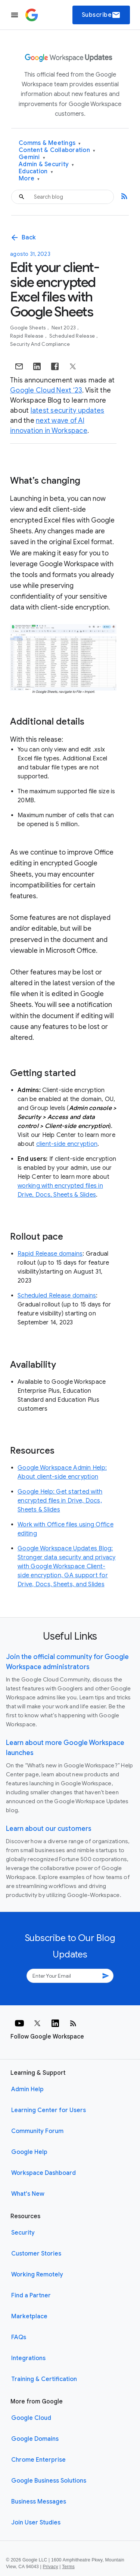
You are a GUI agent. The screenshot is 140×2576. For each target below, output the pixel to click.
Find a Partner (31, 2295)
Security (23, 2232)
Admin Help (27, 2089)
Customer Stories (36, 2253)
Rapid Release (27, 336)
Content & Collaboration (57, 150)
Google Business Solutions (48, 2480)
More (29, 178)
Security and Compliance (40, 344)
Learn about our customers (48, 1829)
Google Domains (35, 2439)
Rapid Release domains (50, 1254)
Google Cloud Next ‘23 (46, 390)
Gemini (32, 157)
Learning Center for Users (48, 2110)
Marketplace (29, 2316)
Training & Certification (44, 2379)
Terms (68, 2566)
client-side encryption (67, 1144)
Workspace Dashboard (43, 2173)
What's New (27, 2194)
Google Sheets (28, 328)
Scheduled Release (72, 336)
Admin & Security (46, 164)
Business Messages (38, 2501)
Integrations (28, 2358)
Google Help (29, 2152)
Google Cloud (31, 2418)
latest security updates (68, 410)
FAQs (18, 2337)
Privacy (50, 2566)
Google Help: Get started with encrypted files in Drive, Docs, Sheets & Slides (60, 1500)
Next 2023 (64, 328)
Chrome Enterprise (38, 2460)
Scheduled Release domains (57, 1295)
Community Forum (37, 2131)
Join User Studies (35, 2522)
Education (36, 171)
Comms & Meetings (50, 143)
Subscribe (101, 14)
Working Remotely (37, 2274)
